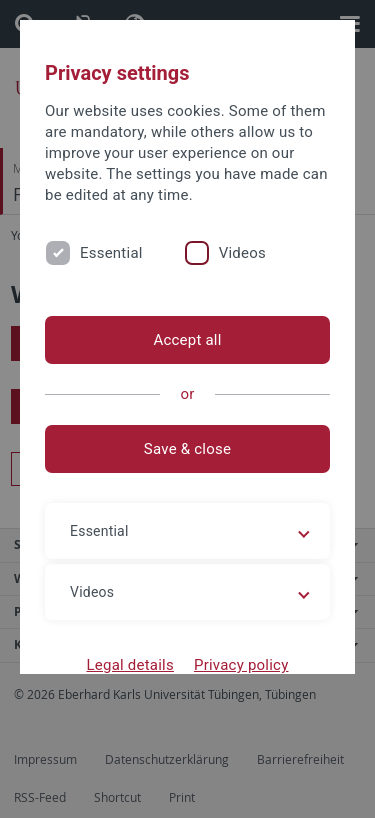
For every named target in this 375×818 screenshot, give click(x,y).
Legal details (130, 665)
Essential (111, 253)
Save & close (187, 449)
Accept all (187, 340)
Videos (242, 253)
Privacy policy (241, 665)
